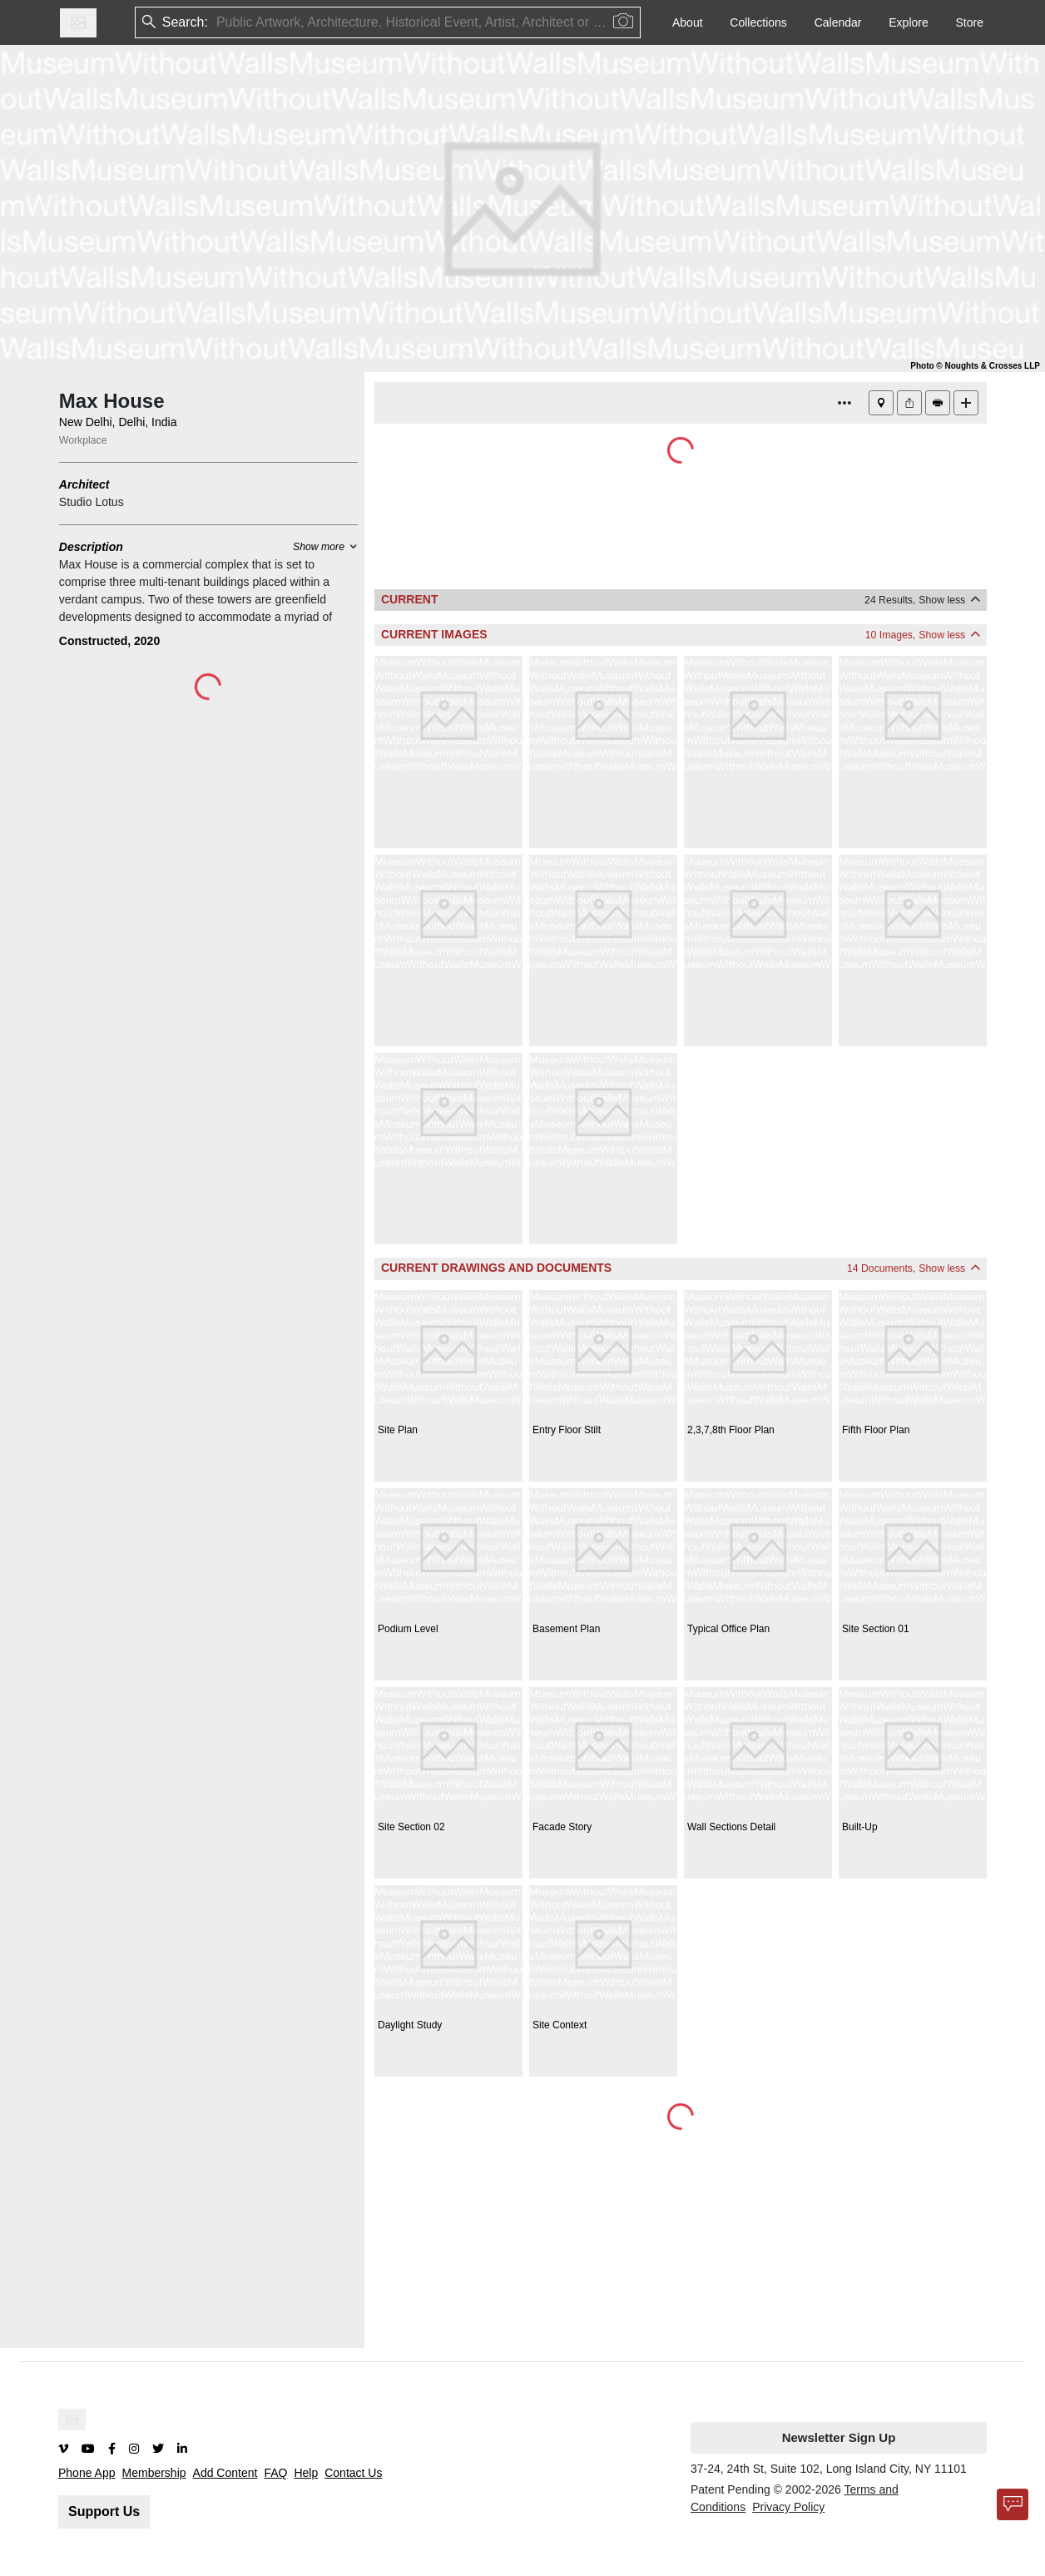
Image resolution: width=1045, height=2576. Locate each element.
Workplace (83, 440)
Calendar (838, 22)
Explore (908, 22)
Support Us (104, 2511)
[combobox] (218, 23)
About (687, 22)
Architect (84, 484)
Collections (758, 22)
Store (969, 22)
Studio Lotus (91, 502)
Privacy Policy (788, 2507)
